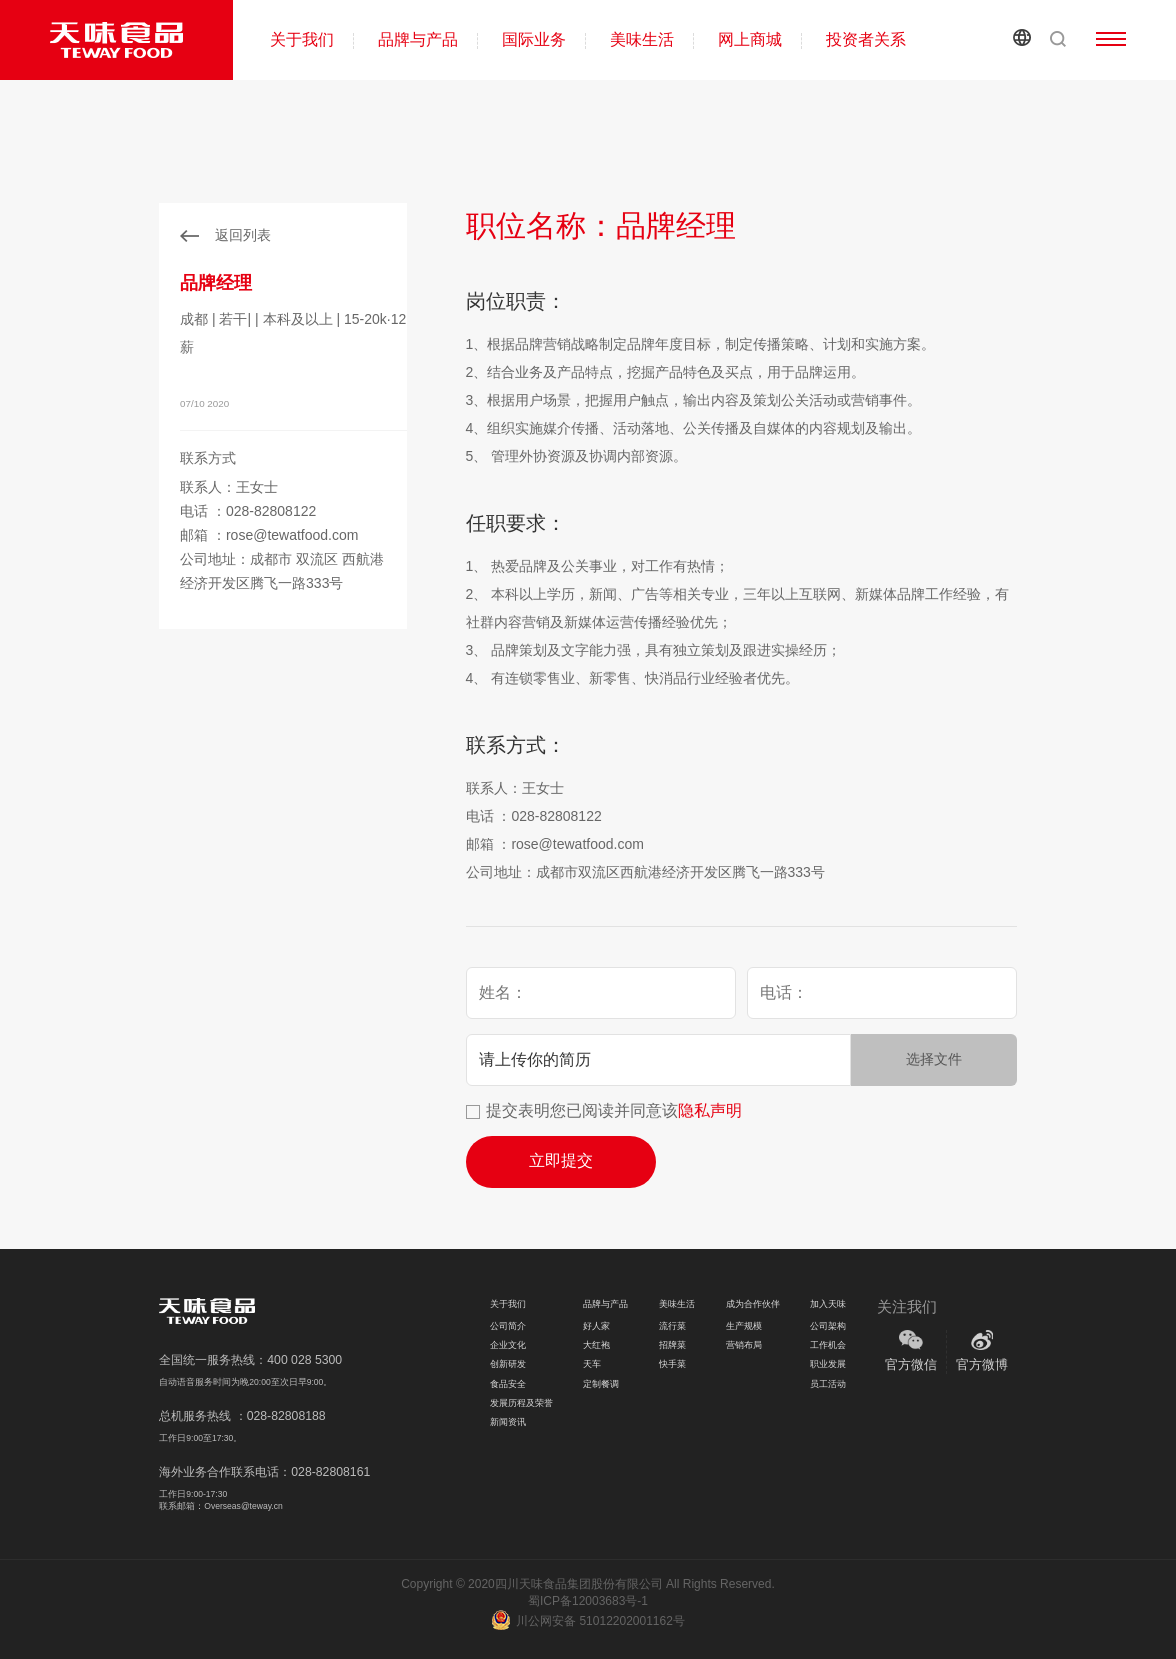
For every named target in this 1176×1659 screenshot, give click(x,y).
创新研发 (508, 1364)
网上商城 (750, 39)
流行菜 (672, 1326)
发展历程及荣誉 (521, 1403)
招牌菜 (672, 1345)
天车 (592, 1364)
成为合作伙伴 (753, 1304)
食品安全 (508, 1384)
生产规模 (744, 1326)
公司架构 (828, 1326)
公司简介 (508, 1326)
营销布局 (744, 1345)
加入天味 (828, 1304)
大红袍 (596, 1345)
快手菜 (672, 1364)
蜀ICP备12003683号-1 (588, 1601)
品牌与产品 (418, 39)
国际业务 (534, 39)
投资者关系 (866, 39)
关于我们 (302, 39)
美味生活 (642, 39)
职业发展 (828, 1364)
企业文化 (508, 1345)
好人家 (596, 1326)
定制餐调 (601, 1384)
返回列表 (243, 235)
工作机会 (828, 1345)
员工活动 (828, 1384)
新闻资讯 (508, 1422)
